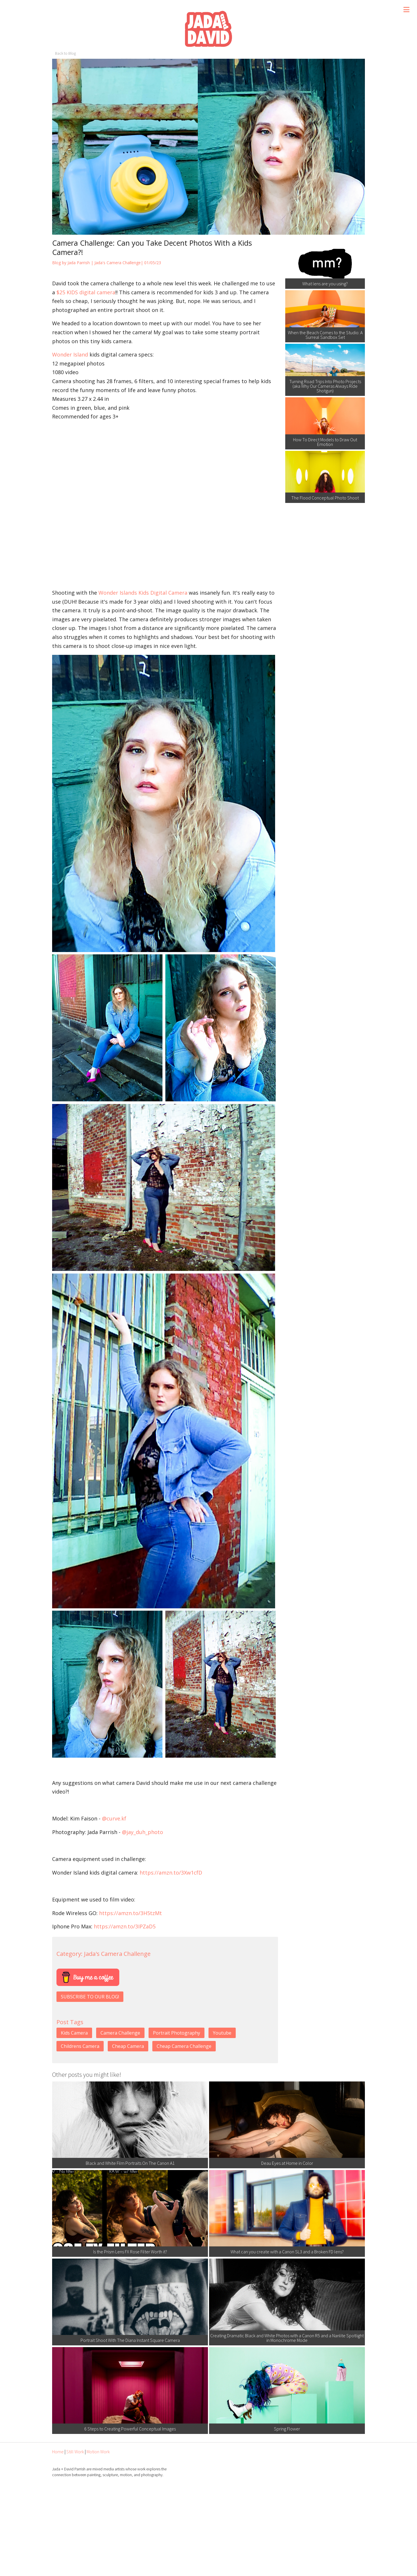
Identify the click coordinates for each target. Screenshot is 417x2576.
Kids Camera (74, 2033)
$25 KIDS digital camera (85, 292)
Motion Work (98, 2451)
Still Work (75, 2451)
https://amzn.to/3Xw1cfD (171, 1872)
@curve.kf (114, 1818)
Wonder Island (70, 354)
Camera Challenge (120, 2033)
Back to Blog (65, 53)
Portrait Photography (176, 2033)
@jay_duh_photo (142, 1832)
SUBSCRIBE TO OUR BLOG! (90, 1996)
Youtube (222, 2033)
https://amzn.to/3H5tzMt (130, 1913)
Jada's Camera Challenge (117, 262)
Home (58, 2451)
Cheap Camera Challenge (184, 2046)
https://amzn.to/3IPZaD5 (125, 1926)
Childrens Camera (80, 2046)
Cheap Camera (128, 2046)
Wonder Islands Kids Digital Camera (142, 592)
